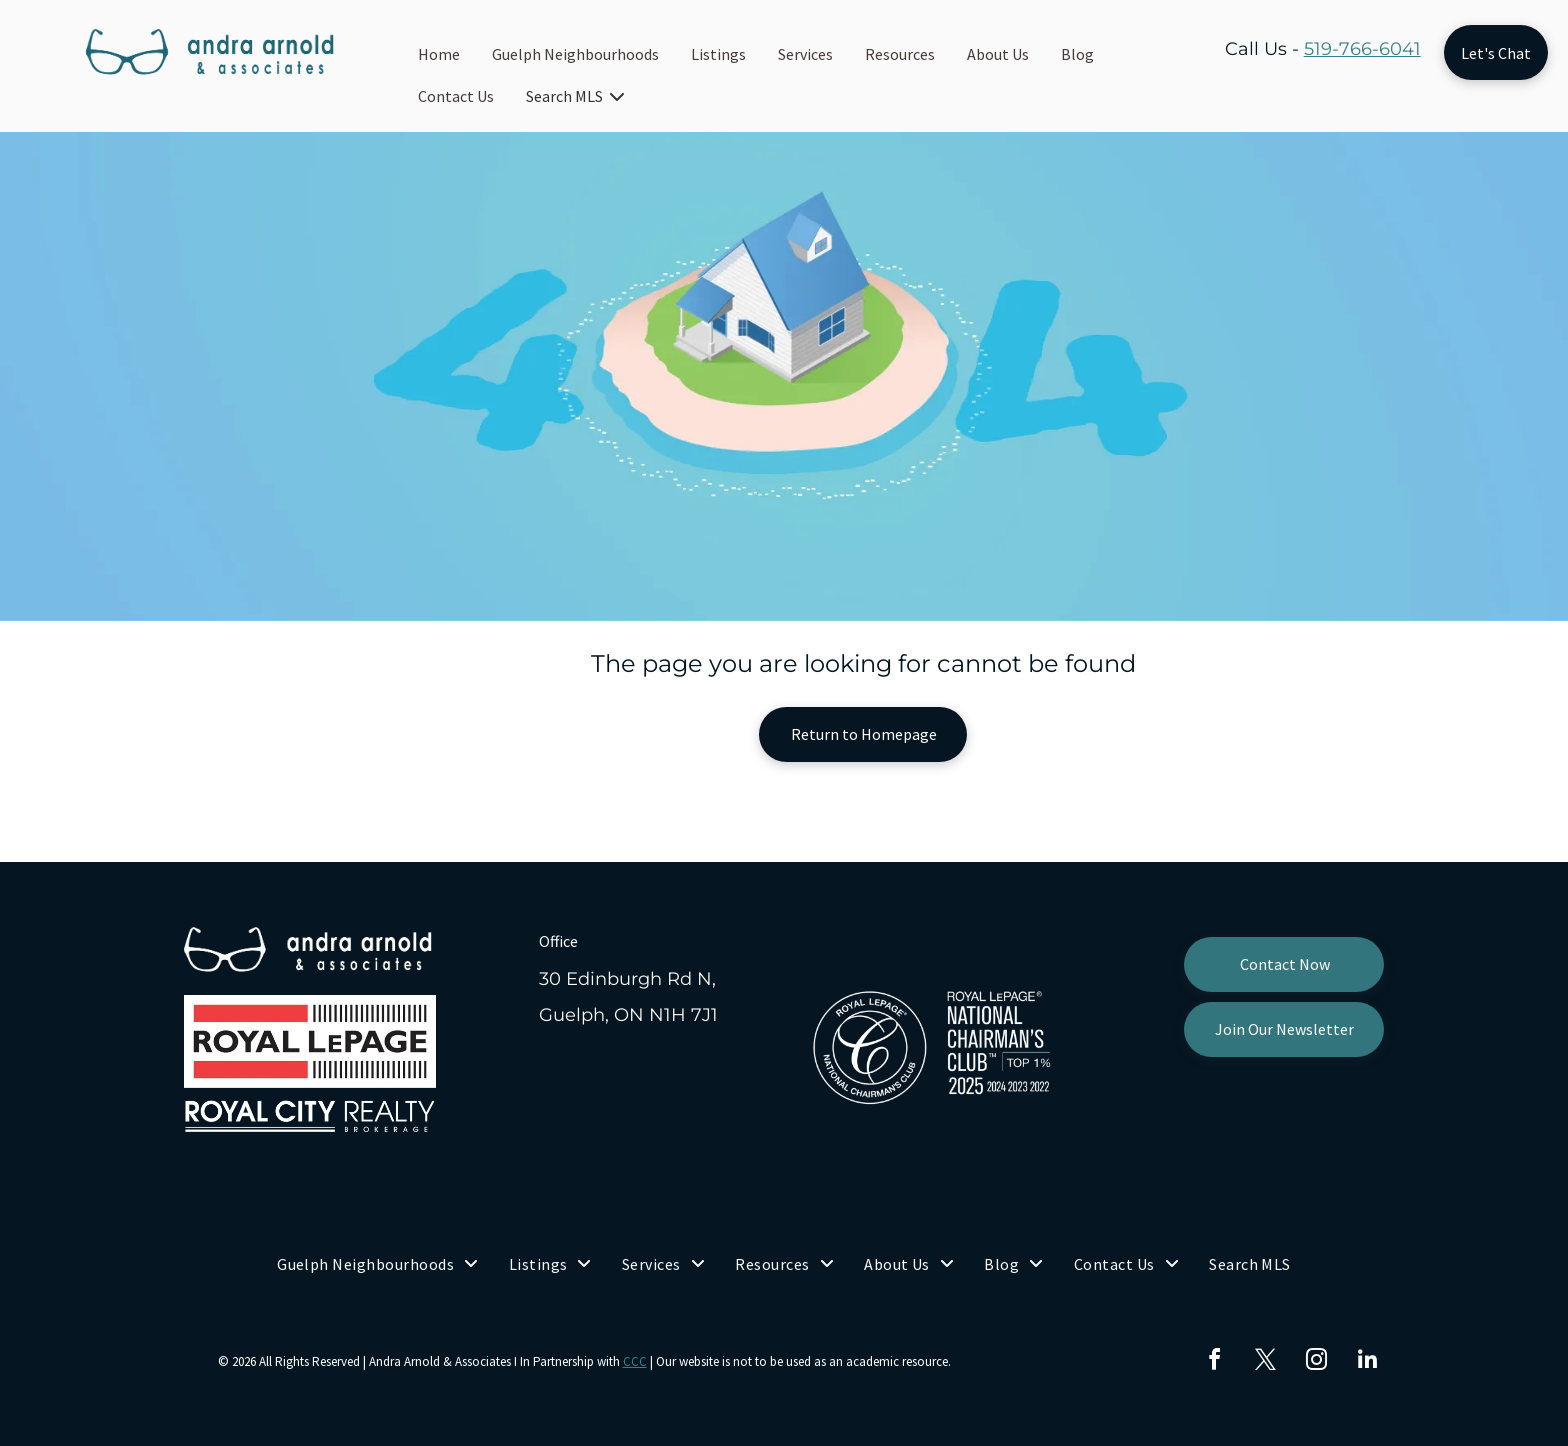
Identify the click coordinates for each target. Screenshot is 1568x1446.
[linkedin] (1368, 1362)
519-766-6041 (1362, 49)
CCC (635, 1361)
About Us (998, 54)
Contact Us (456, 96)
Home (439, 54)
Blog (1077, 54)
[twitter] (1266, 1362)
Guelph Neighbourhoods (575, 54)
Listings (718, 54)
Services (805, 54)
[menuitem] (378, 1264)
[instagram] (1317, 1362)
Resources (900, 54)
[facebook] (1215, 1362)
